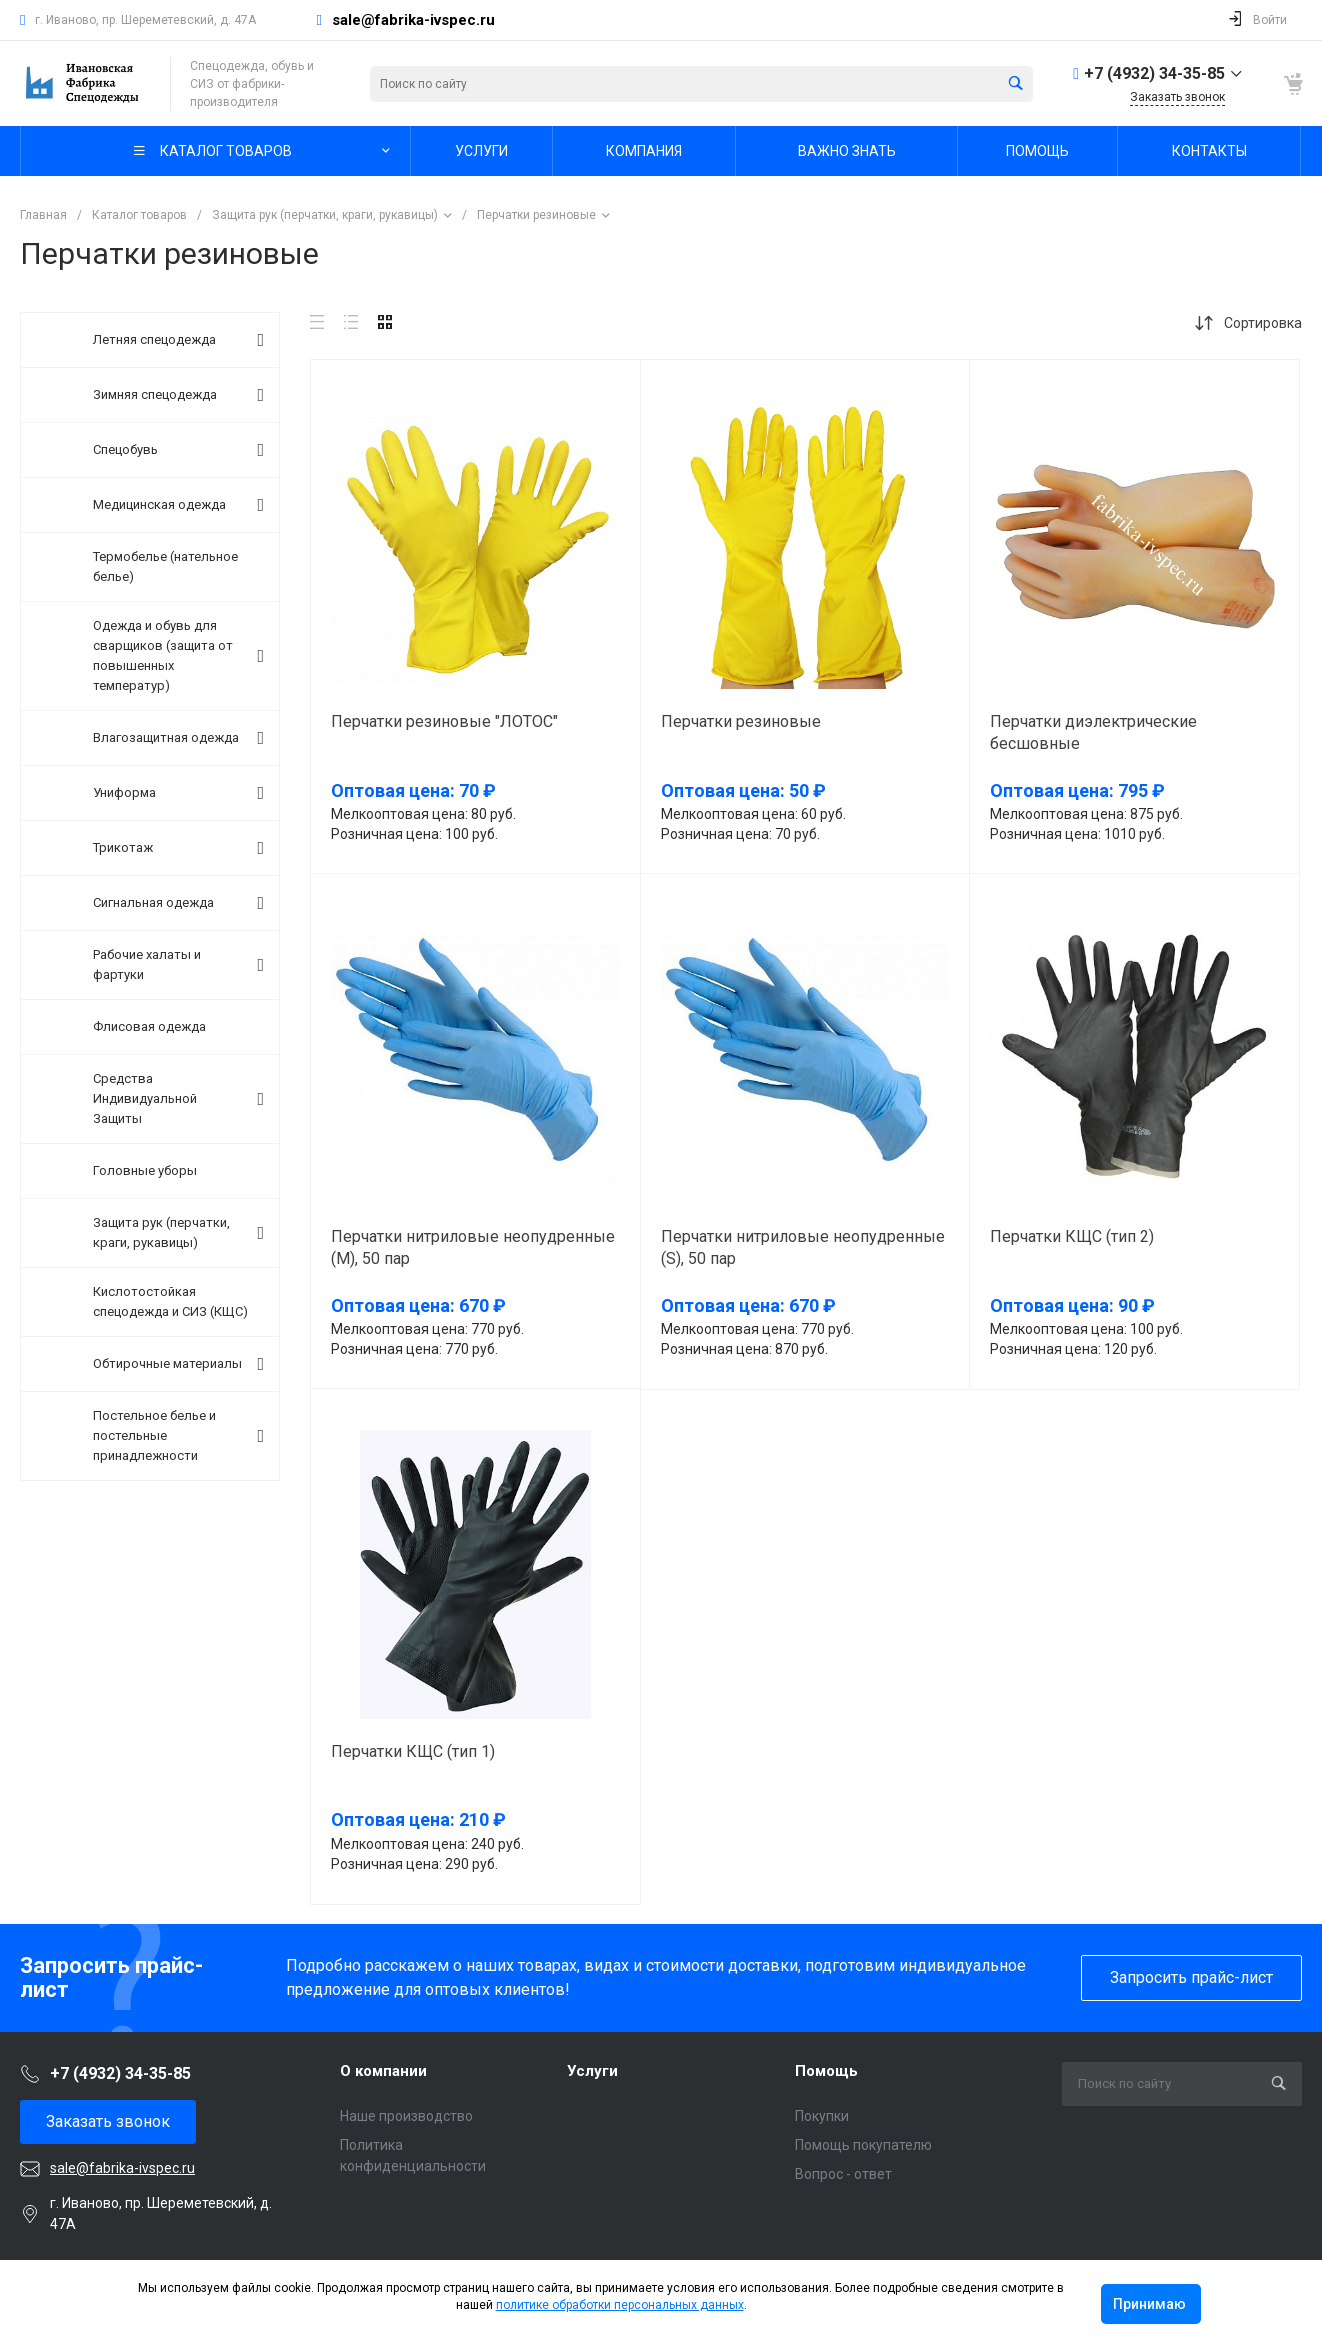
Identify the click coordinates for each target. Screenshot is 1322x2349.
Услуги (592, 2071)
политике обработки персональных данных (620, 2305)
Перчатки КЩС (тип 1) (413, 1751)
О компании (383, 2071)
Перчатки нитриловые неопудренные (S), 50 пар (803, 1247)
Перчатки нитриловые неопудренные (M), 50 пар (473, 1247)
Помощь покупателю (863, 2145)
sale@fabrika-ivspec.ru (413, 20)
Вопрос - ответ (843, 2174)
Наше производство (406, 2116)
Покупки (822, 2116)
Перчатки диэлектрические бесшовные (1093, 732)
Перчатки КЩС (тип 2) (1072, 1236)
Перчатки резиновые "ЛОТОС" (444, 721)
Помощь (826, 2071)
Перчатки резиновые (741, 721)
